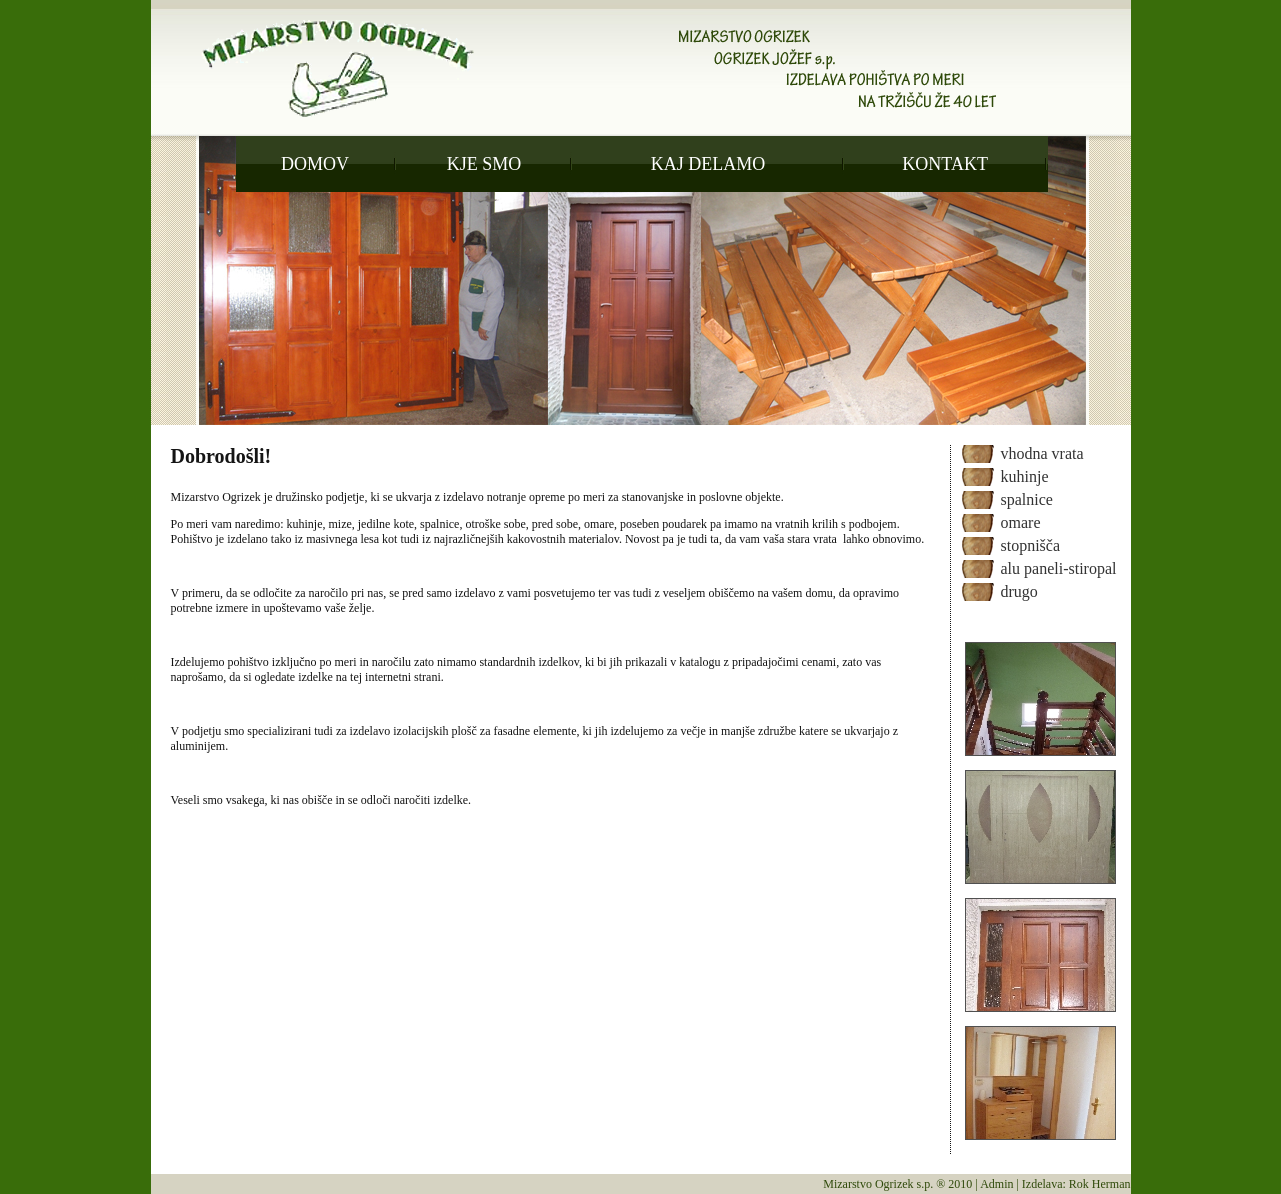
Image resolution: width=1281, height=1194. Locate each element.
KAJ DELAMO (708, 164)
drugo (1019, 591)
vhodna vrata (1042, 453)
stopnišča (1031, 545)
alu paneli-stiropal (1059, 568)
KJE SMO (484, 164)
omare (1021, 522)
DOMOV (315, 164)
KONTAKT (945, 164)
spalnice (1027, 499)
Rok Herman (1100, 1184)
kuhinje (1025, 476)
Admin (996, 1184)
